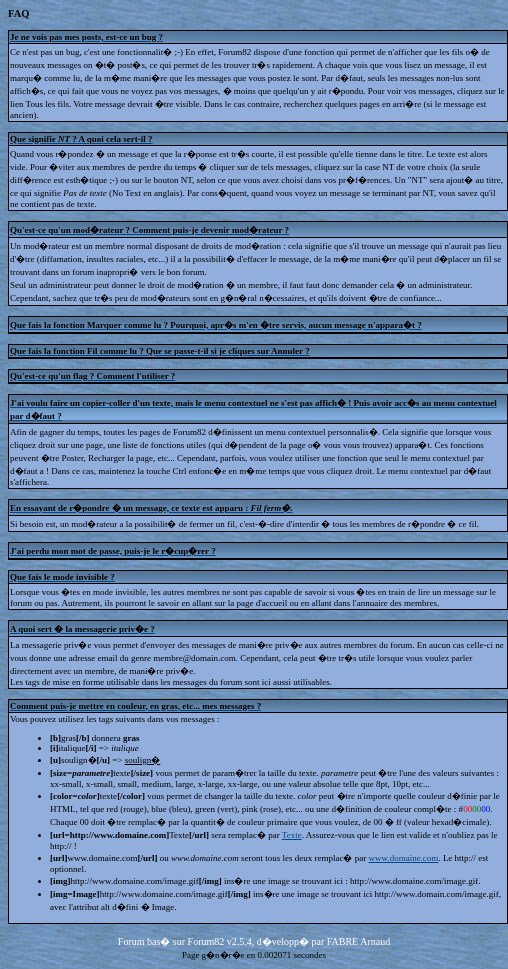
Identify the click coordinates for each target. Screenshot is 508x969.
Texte (292, 835)
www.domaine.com (403, 858)
